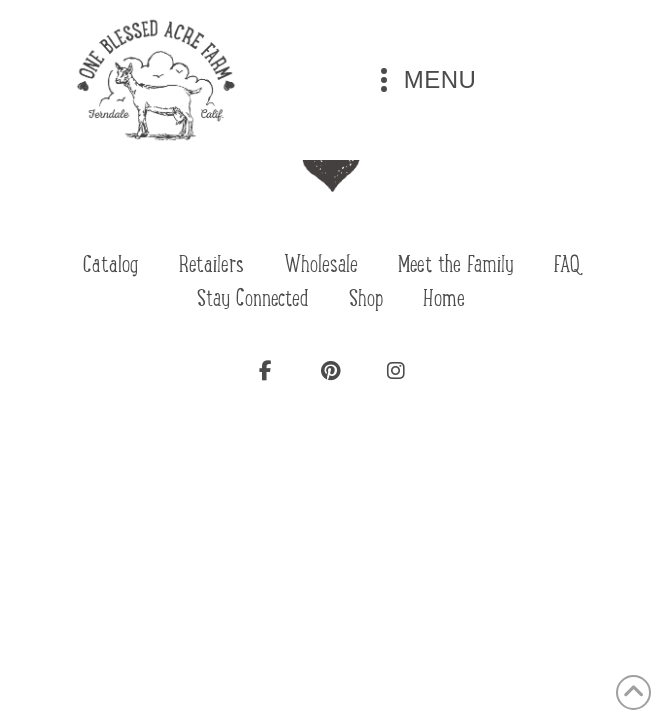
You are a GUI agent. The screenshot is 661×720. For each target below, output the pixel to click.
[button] (423, 80)
